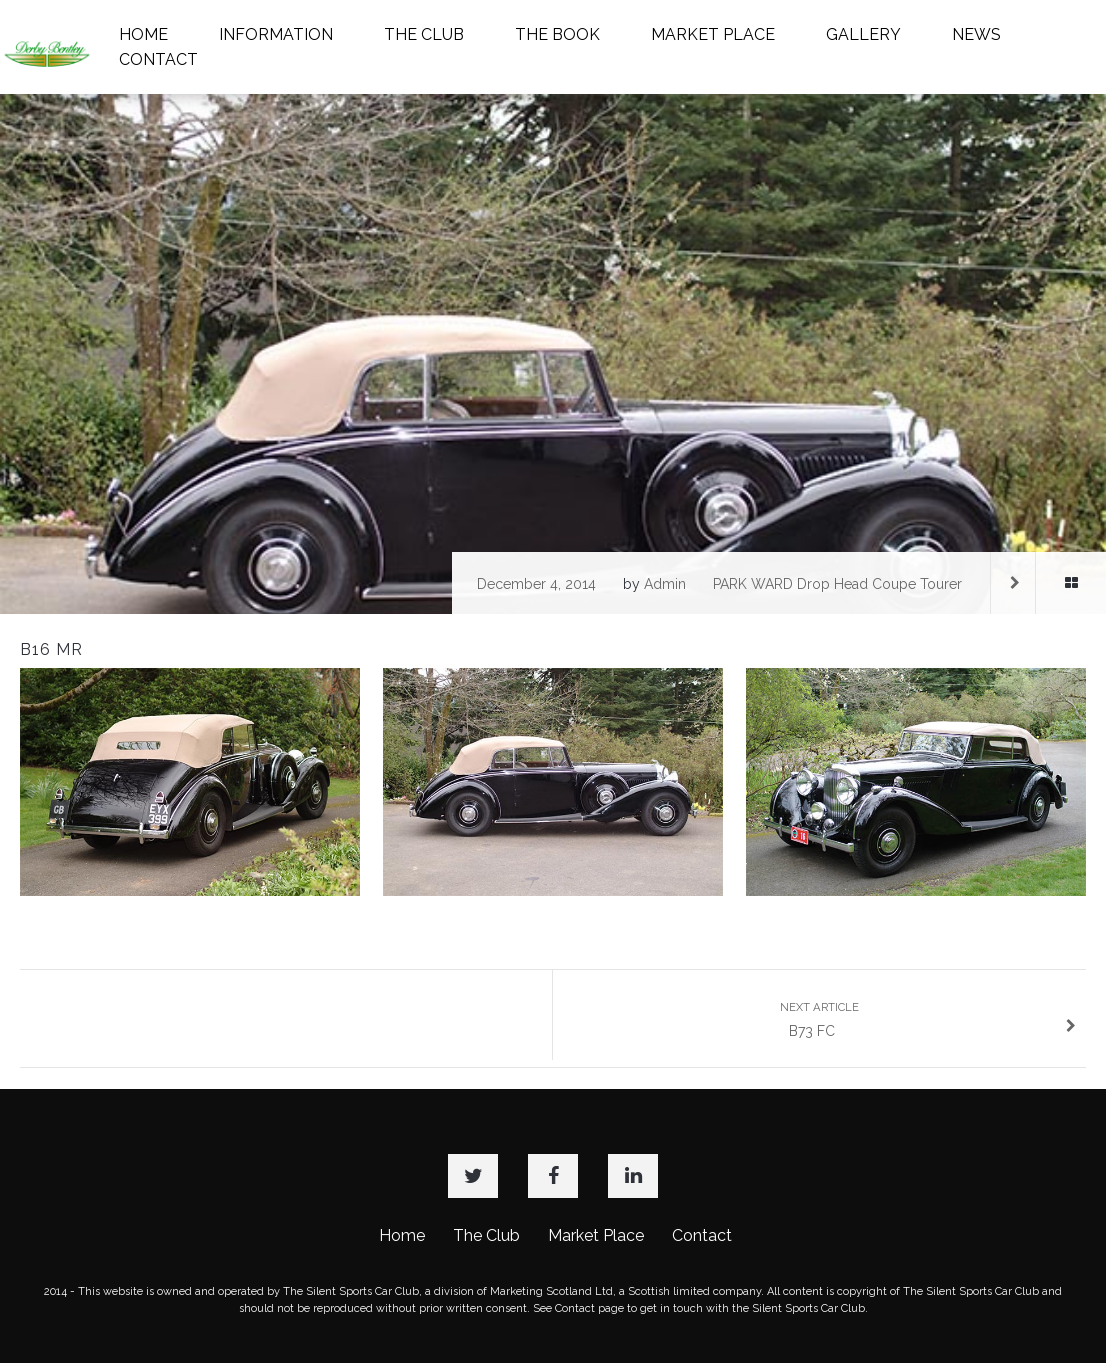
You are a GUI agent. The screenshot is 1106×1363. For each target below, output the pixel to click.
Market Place (596, 1235)
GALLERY (863, 34)
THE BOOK (557, 34)
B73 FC (928, 1019)
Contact (702, 1235)
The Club (486, 1235)
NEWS (976, 34)
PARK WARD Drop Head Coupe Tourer (837, 584)
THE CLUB (424, 34)
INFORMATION (276, 34)
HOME (143, 34)
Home (402, 1235)
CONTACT (158, 59)
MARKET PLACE (713, 34)
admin (665, 584)
